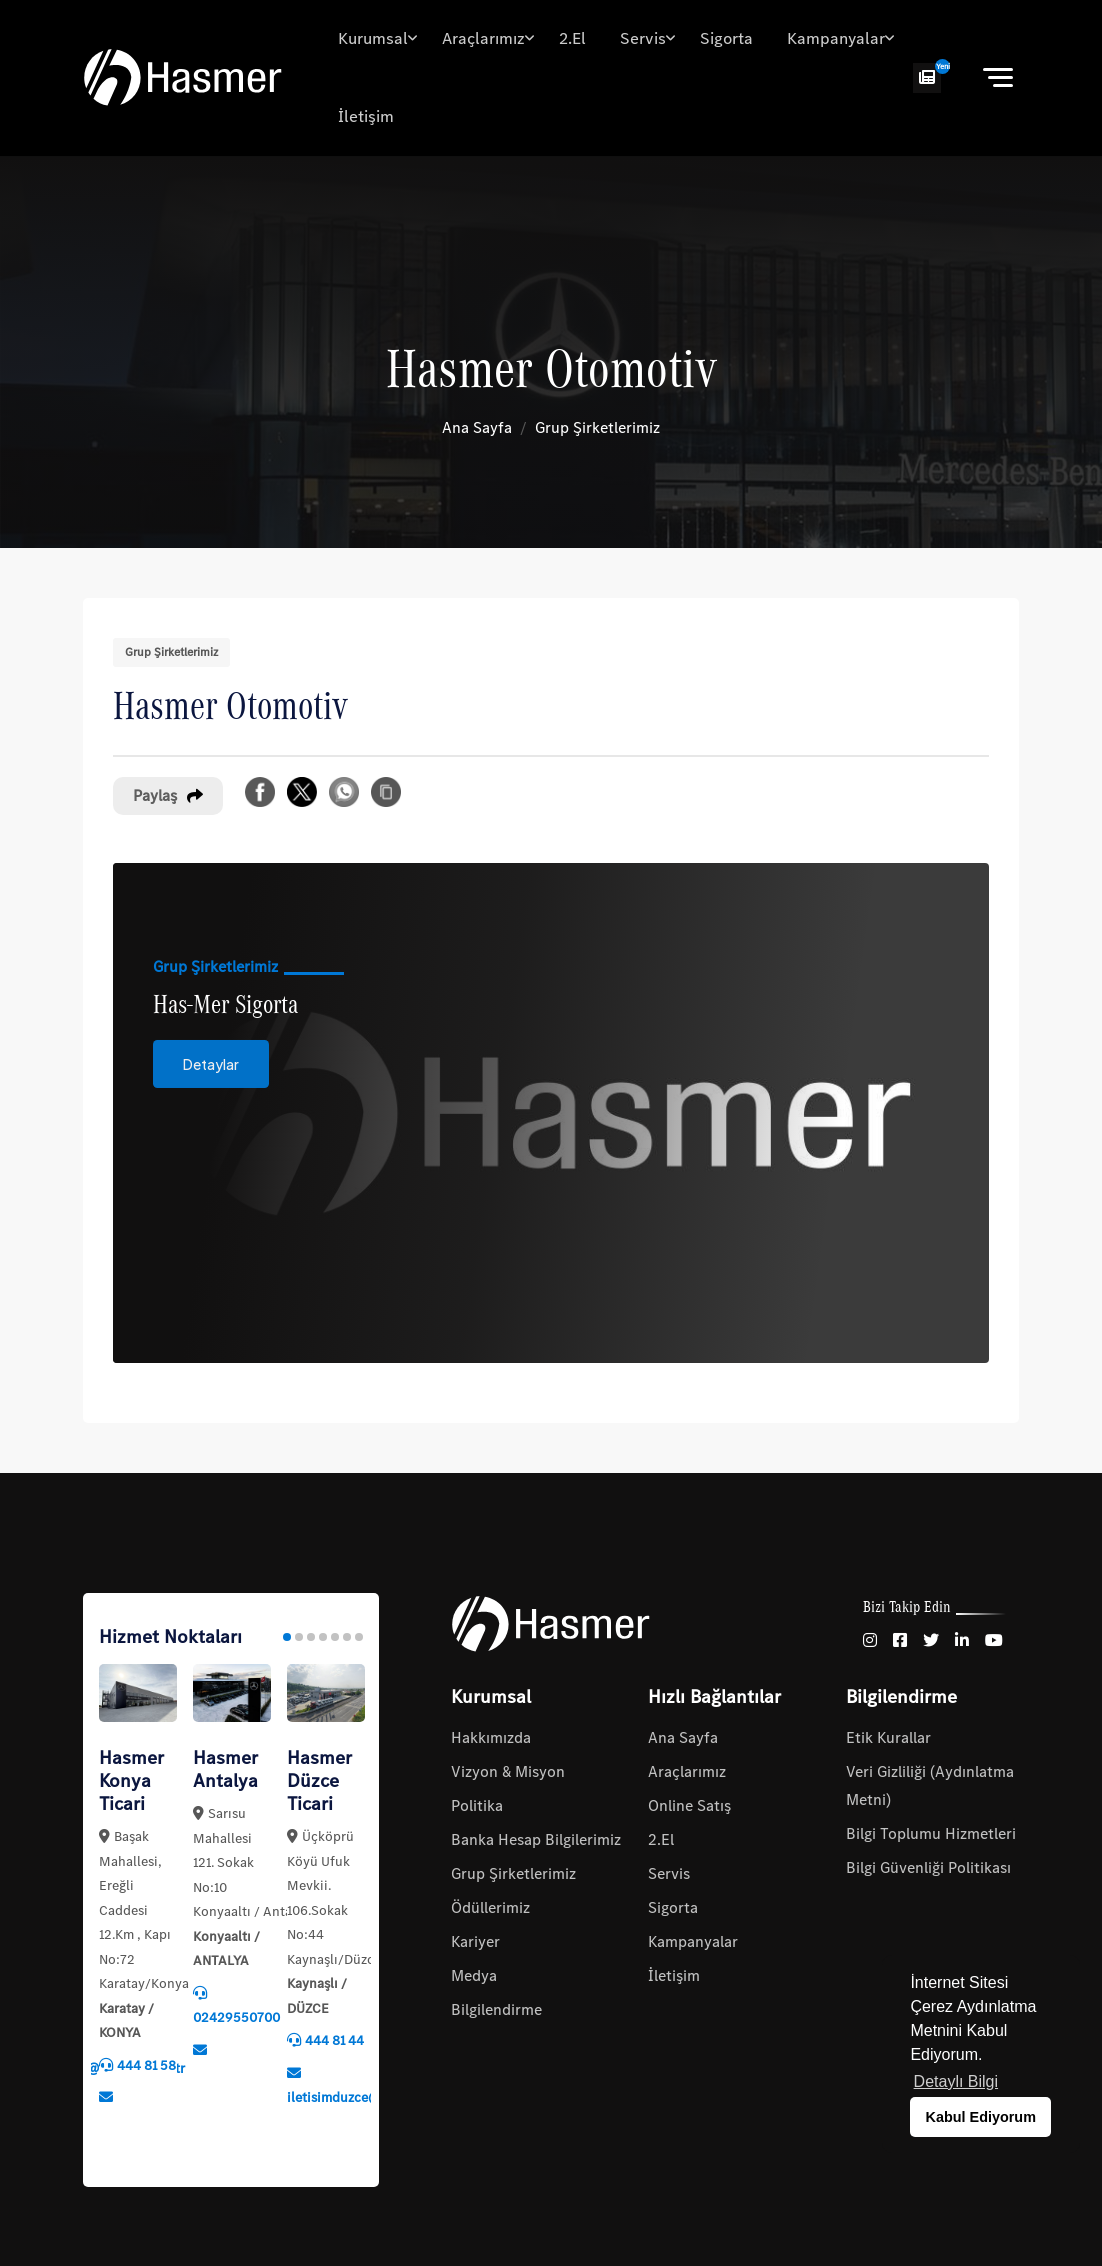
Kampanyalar (836, 38)
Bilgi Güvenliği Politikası (928, 1867)
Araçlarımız (483, 38)
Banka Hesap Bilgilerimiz (536, 1839)
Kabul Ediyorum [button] (981, 2117)
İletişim (366, 116)
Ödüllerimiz (490, 1907)
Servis (643, 38)
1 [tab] (287, 1637)
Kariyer (475, 1941)
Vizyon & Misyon (508, 1771)
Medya (474, 1975)
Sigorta (726, 38)
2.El (572, 38)
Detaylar (211, 1080)
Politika (477, 1805)
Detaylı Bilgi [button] (956, 2081)
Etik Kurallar (888, 1737)
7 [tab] (359, 1637)
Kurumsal (373, 38)
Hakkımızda (491, 1737)
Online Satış (689, 1805)
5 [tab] (335, 1637)
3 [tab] (311, 1637)
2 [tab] (299, 1637)
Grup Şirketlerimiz (597, 427)
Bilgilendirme (496, 2009)
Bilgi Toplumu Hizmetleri (931, 1833)
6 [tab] (347, 1637)
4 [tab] (323, 1637)
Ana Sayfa (477, 427)
